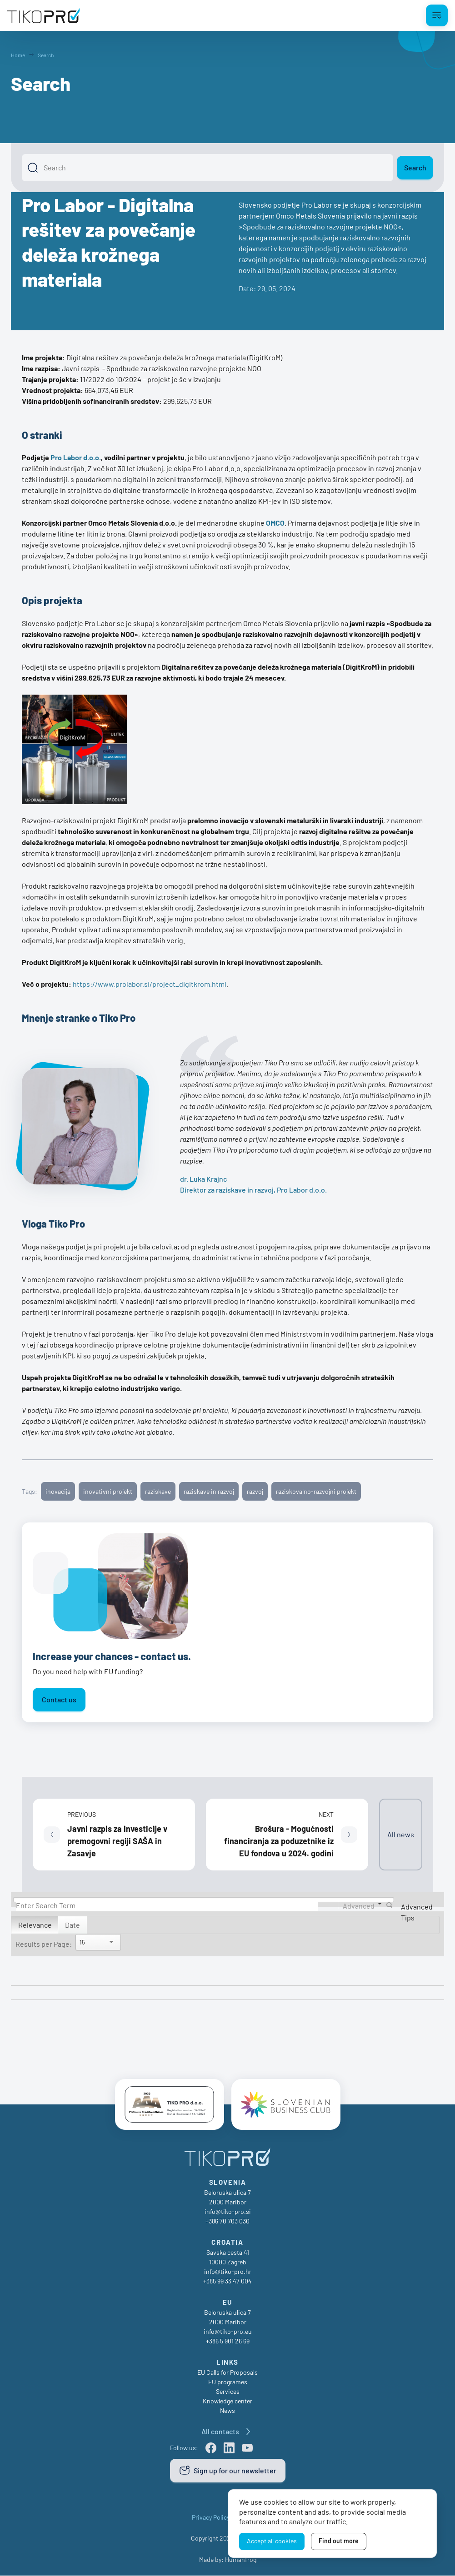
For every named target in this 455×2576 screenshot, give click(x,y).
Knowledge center (227, 2401)
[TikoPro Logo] (43, 15)
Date (72, 1924)
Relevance (35, 1924)
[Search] (207, 167)
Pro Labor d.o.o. (75, 457)
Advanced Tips (417, 1912)
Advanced (359, 1905)
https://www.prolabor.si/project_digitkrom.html (149, 984)
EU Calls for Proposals (227, 2373)
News (227, 2411)
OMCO (275, 522)
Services (228, 2392)
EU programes (227, 2382)
